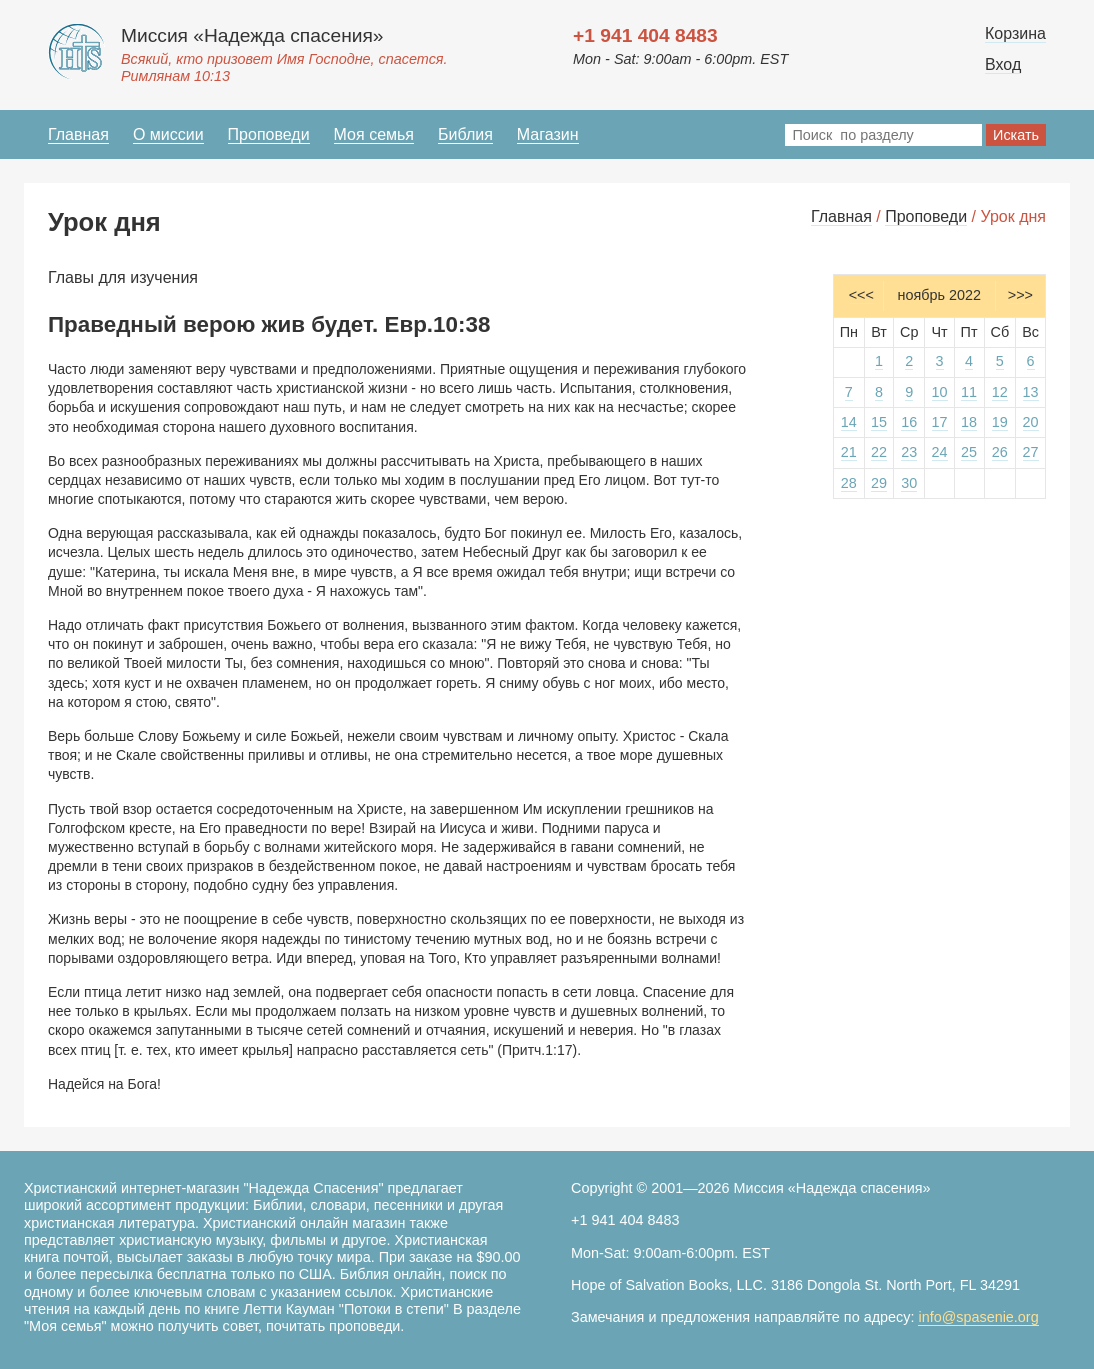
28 (849, 483)
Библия (465, 134)
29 (879, 483)
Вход (1003, 64)
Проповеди (269, 134)
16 (909, 422)
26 (1000, 452)
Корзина (1015, 33)
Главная (78, 134)
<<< (861, 295)
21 (849, 452)
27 (1031, 452)
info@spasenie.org (978, 1317)
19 (1000, 422)
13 (1031, 392)
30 (909, 483)
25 (969, 452)
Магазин (548, 134)
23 (909, 452)
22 (879, 452)
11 (969, 392)
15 (879, 422)
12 (1000, 392)
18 (969, 422)
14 (849, 422)
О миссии (168, 134)
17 (940, 422)
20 (1031, 422)
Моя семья (374, 134)
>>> (1020, 295)
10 (940, 392)
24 (940, 452)
